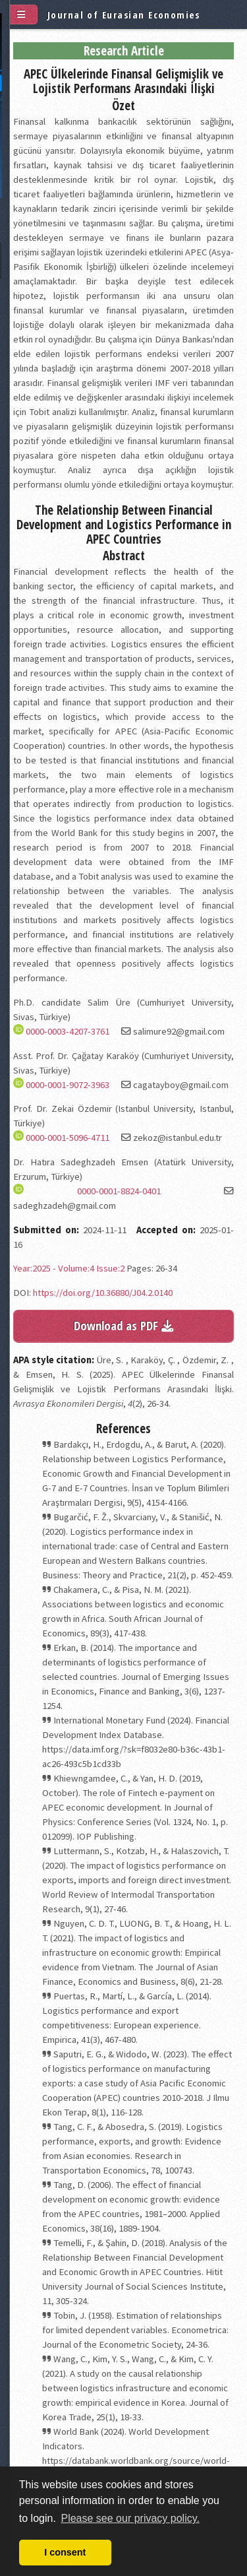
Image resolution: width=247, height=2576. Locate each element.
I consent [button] (65, 2552)
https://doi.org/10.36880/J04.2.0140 (103, 1293)
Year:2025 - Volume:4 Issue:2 (68, 1268)
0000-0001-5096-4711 (67, 1137)
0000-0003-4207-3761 (67, 1031)
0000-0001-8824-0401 (119, 1191)
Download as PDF (123, 1325)
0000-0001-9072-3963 (67, 1085)
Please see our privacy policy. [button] (130, 2518)
